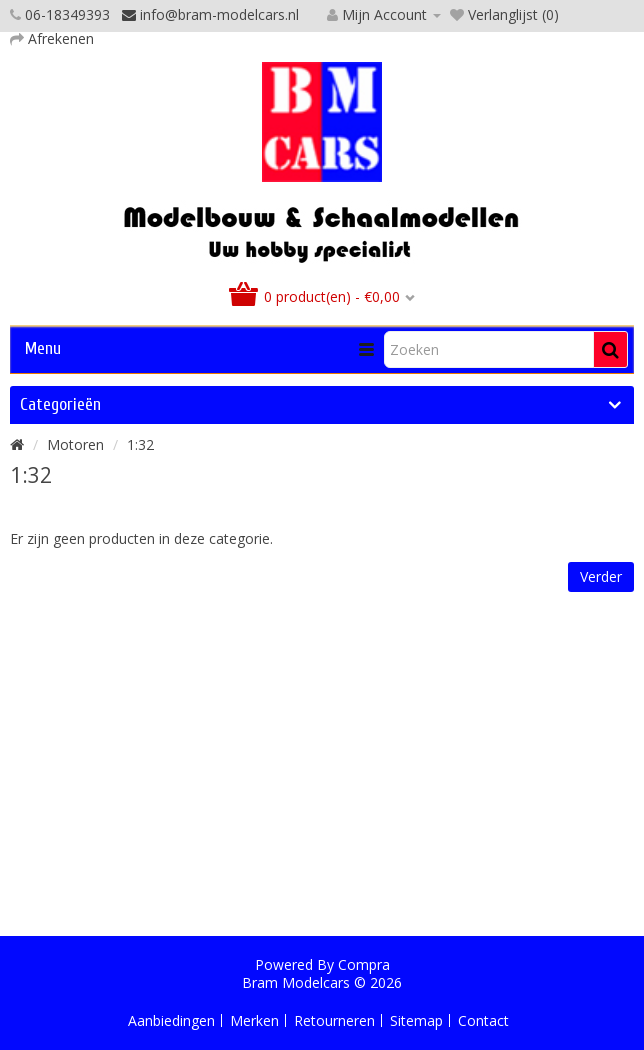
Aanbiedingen (171, 1020)
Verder (601, 576)
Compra (364, 964)
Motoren (75, 444)
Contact (483, 1020)
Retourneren (334, 1020)
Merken (254, 1020)
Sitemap (416, 1020)
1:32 (140, 444)
